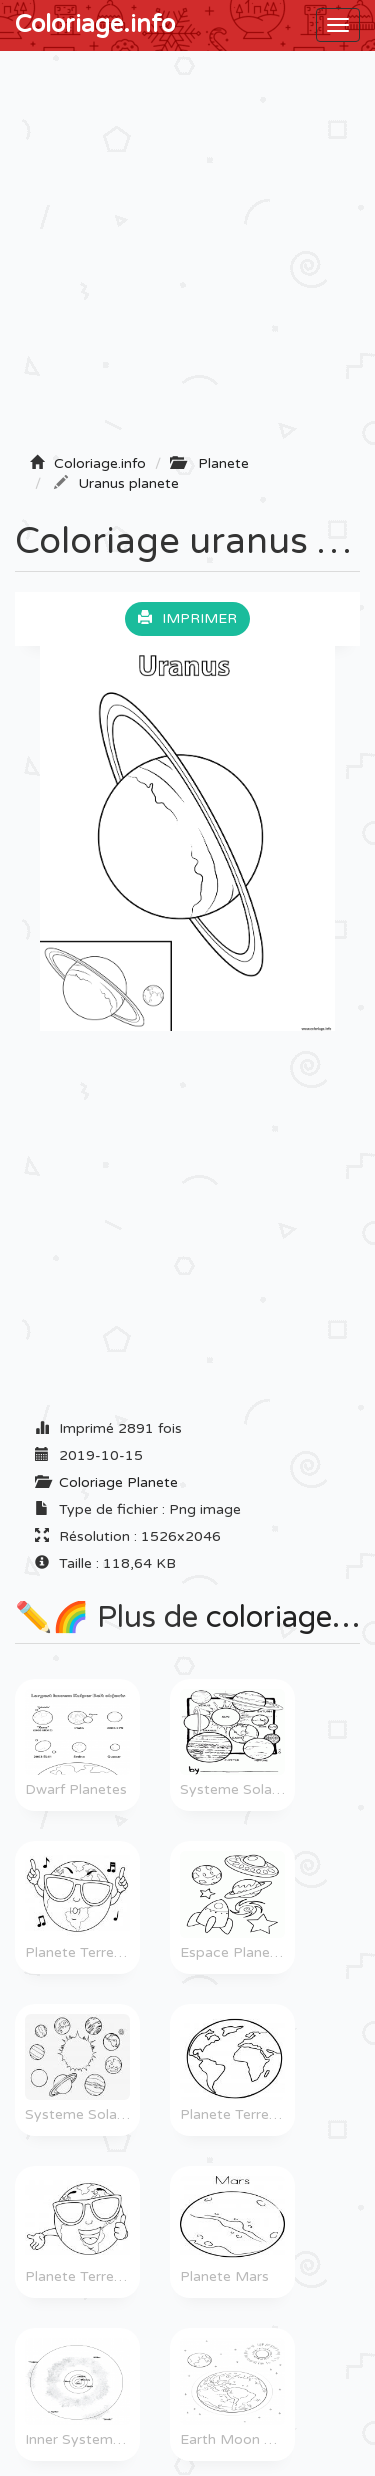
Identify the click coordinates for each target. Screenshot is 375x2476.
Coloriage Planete (118, 1482)
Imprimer (187, 618)
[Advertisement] (187, 258)
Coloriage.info (95, 24)
